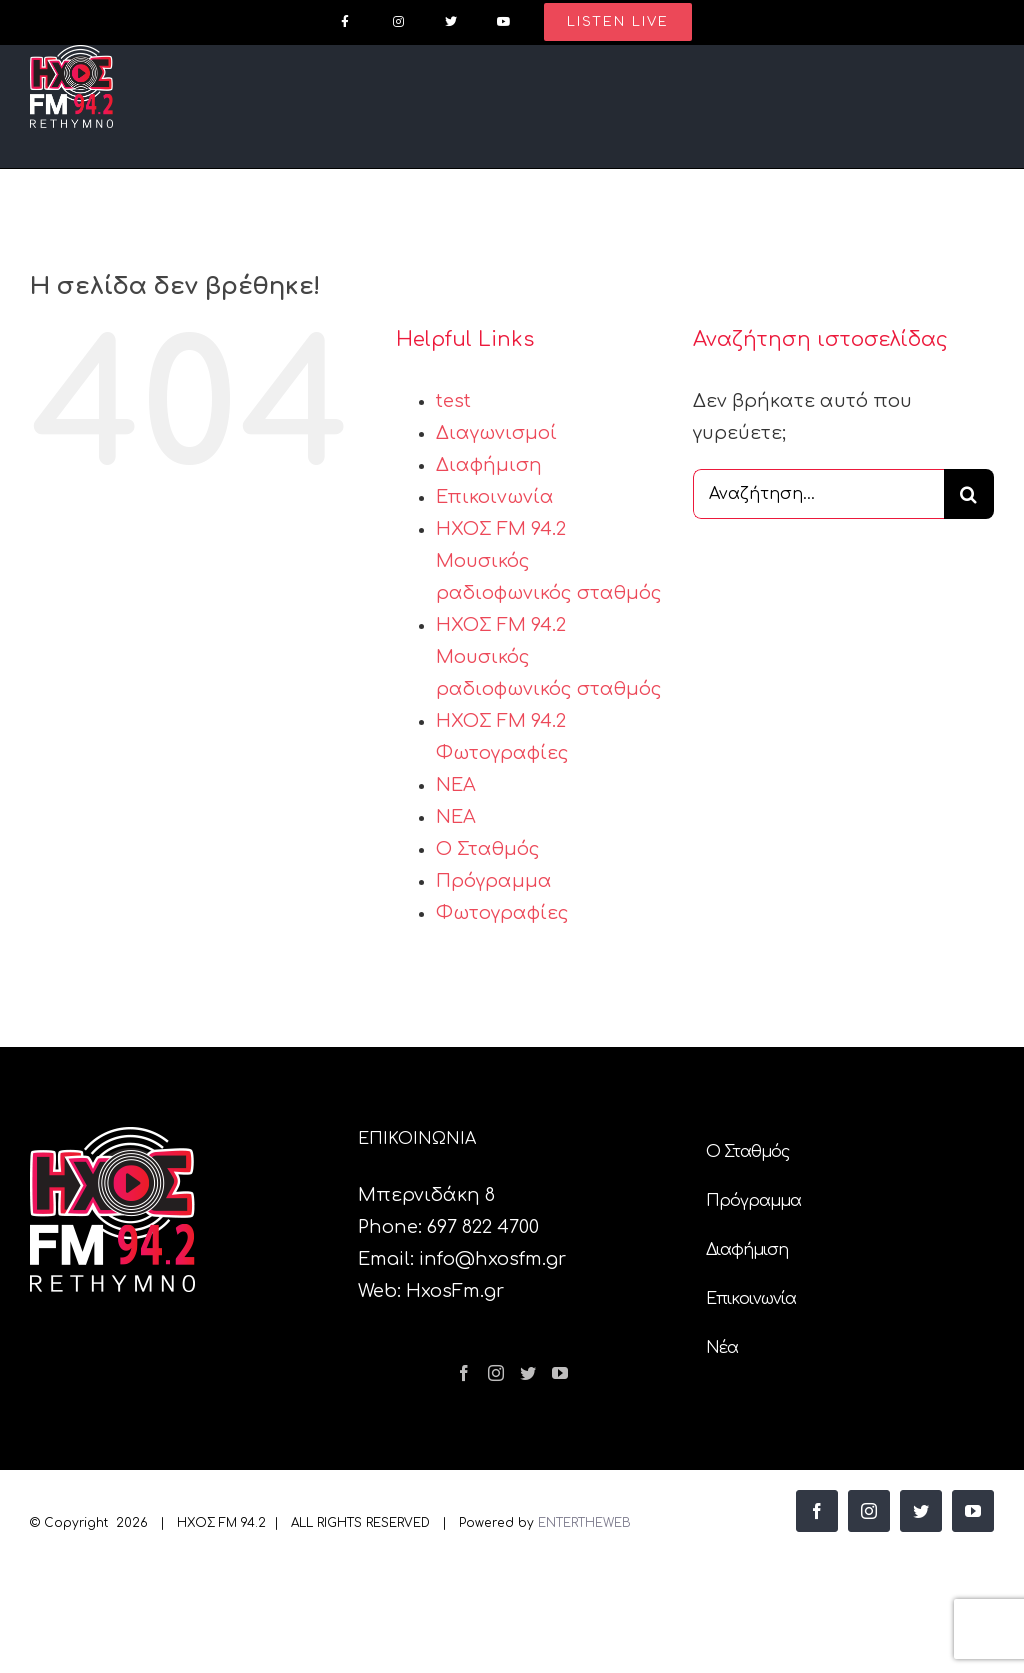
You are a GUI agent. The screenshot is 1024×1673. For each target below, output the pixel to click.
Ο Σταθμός (488, 849)
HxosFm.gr (455, 1291)
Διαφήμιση (489, 465)
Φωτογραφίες (502, 913)
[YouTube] (560, 1373)
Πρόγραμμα (494, 881)
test (453, 401)
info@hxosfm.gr (492, 1259)
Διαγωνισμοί (496, 433)
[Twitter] (528, 1373)
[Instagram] (496, 1373)
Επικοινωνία (495, 497)
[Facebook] (464, 1373)
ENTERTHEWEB (584, 1523)
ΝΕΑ (456, 785)
